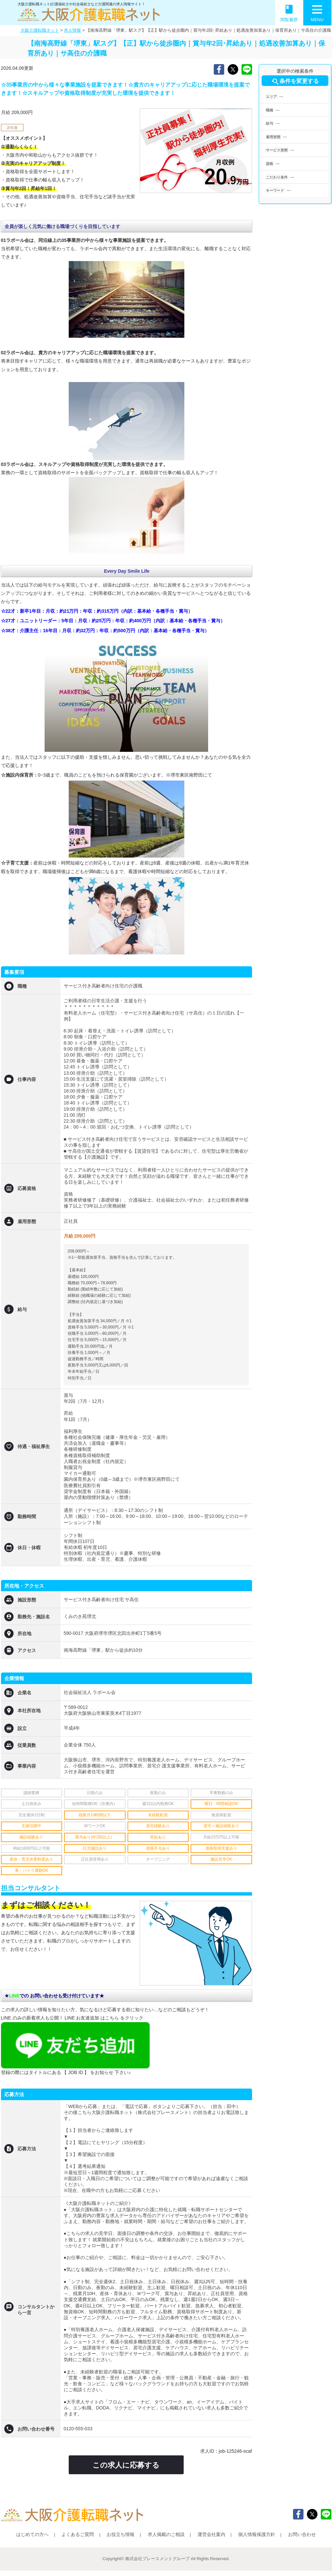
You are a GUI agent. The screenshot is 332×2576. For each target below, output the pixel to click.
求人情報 (72, 30)
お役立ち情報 (120, 2534)
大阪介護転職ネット (39, 30)
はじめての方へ (32, 2534)
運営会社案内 (211, 2534)
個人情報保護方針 (256, 2534)
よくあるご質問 (77, 2534)
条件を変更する (295, 81)
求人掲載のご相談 (166, 2534)
